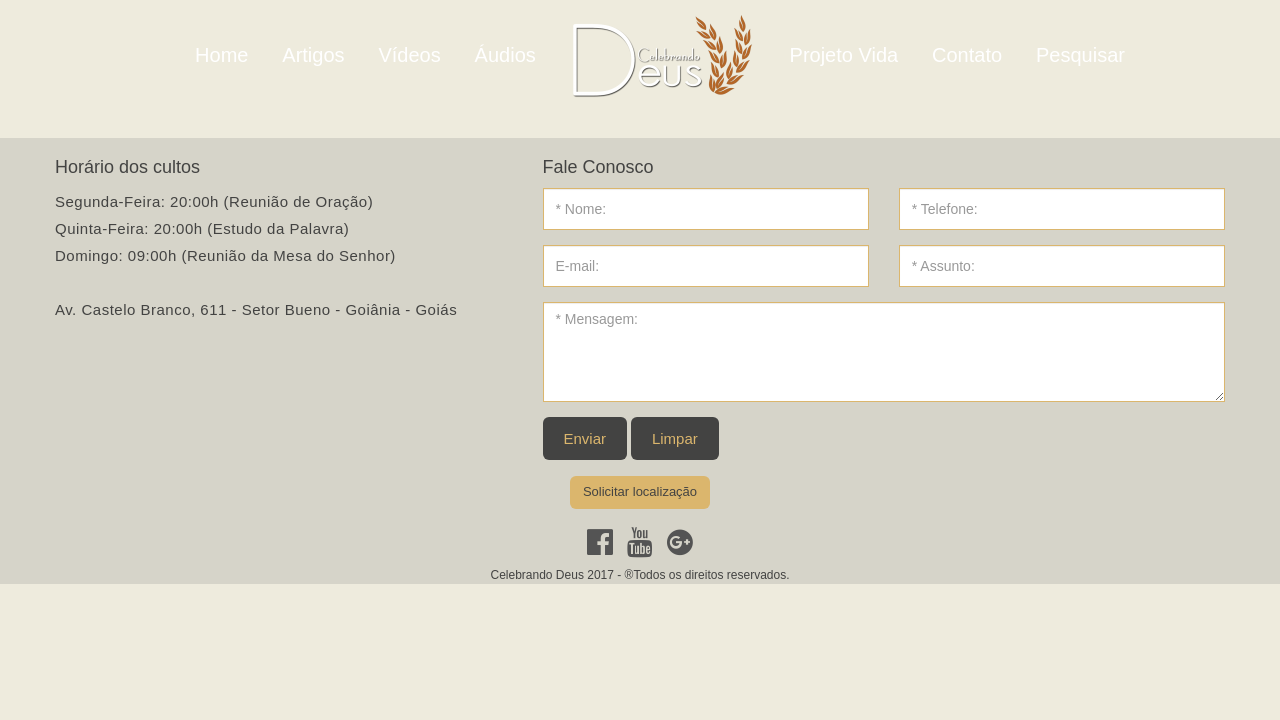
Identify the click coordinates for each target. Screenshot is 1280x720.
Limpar (675, 438)
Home (221, 55)
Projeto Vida (844, 55)
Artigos (313, 55)
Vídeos (409, 55)
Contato (967, 55)
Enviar (585, 438)
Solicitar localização (640, 491)
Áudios (505, 55)
